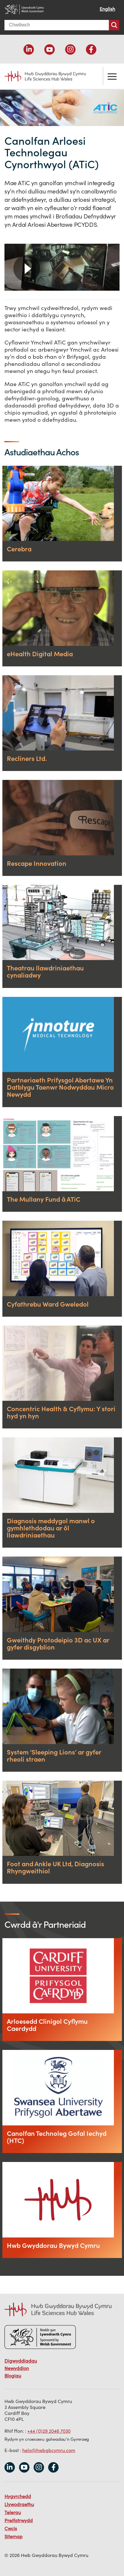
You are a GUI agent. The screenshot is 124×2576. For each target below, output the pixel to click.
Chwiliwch (114, 25)
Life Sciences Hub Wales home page (41, 76)
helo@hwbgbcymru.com (48, 2450)
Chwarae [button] (26, 268)
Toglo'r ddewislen (112, 76)
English (107, 9)
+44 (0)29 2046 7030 (48, 2431)
